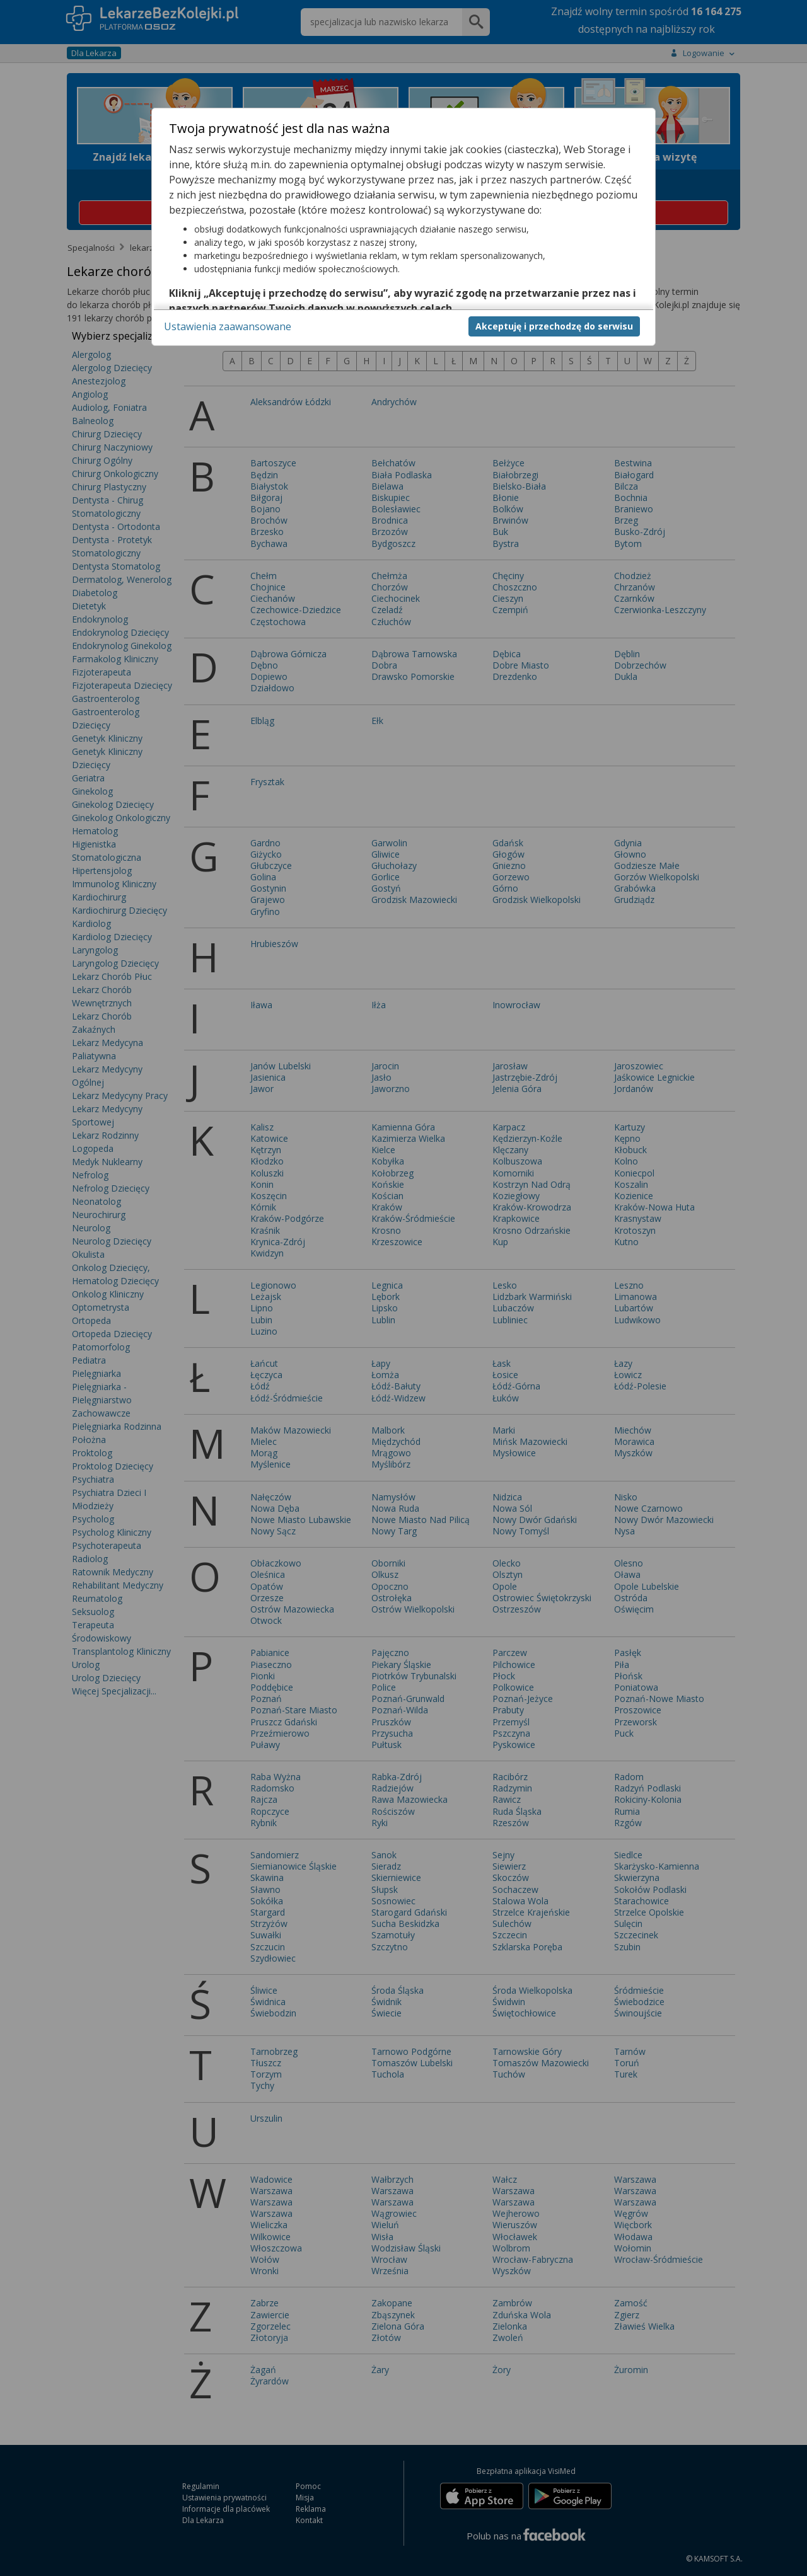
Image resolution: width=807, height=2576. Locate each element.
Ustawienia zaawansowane (227, 326)
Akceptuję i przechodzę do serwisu (554, 326)
